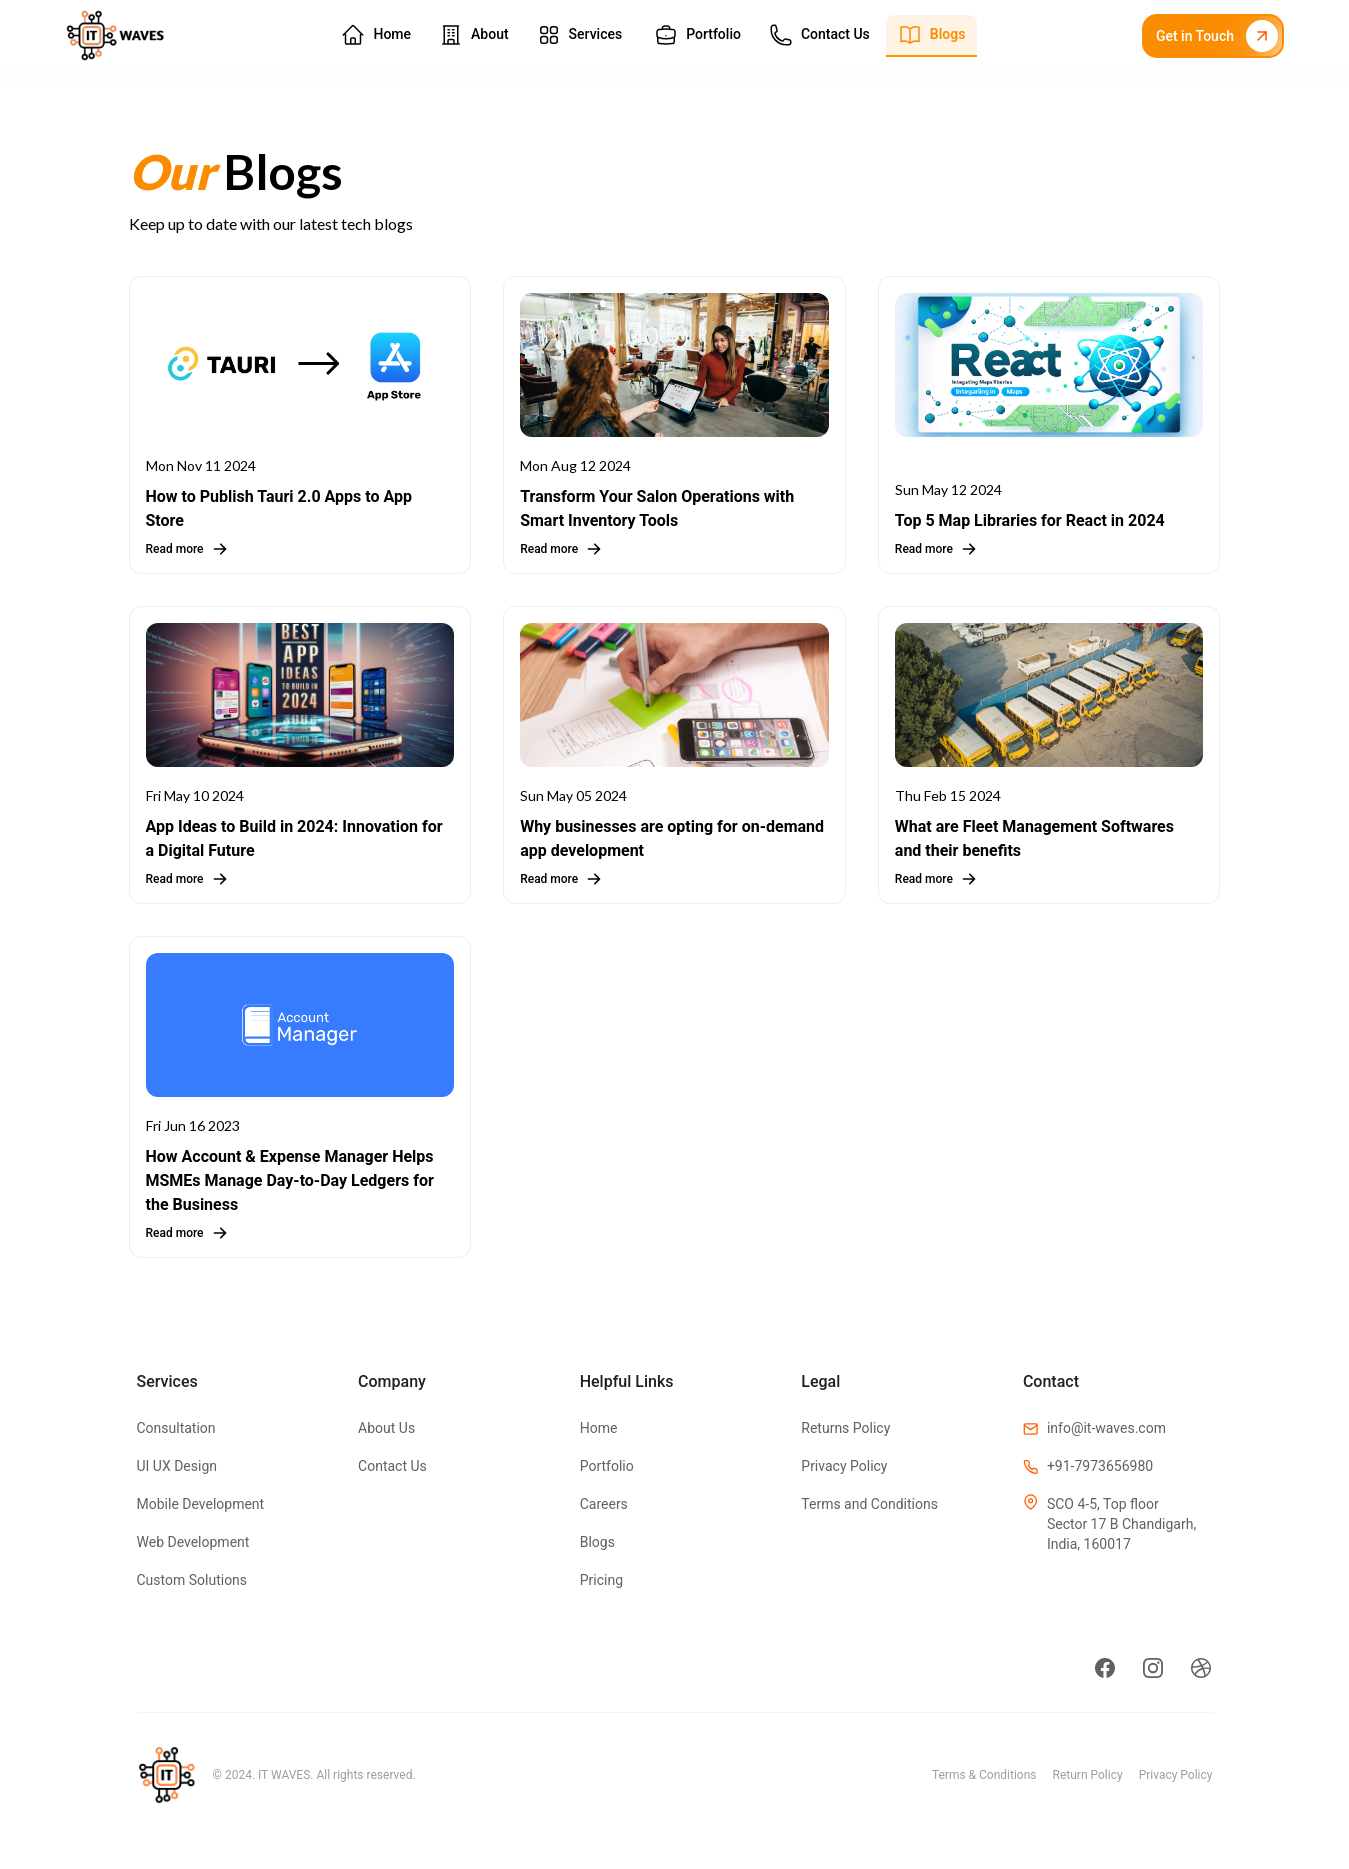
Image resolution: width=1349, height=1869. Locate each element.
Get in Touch (1217, 36)
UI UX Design (177, 1466)
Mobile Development (201, 1504)
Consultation (176, 1428)
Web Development (193, 1542)
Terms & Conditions (984, 1775)
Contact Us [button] (819, 35)
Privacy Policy (844, 1466)
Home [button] (376, 35)
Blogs (597, 1542)
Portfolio (607, 1466)
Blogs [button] (932, 35)
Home (599, 1428)
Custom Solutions (192, 1580)
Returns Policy (845, 1428)
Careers (604, 1504)
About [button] (474, 35)
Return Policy (1088, 1775)
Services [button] (580, 35)
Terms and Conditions (869, 1504)
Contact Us (392, 1466)
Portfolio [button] (697, 35)
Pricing (601, 1580)
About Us (386, 1428)
